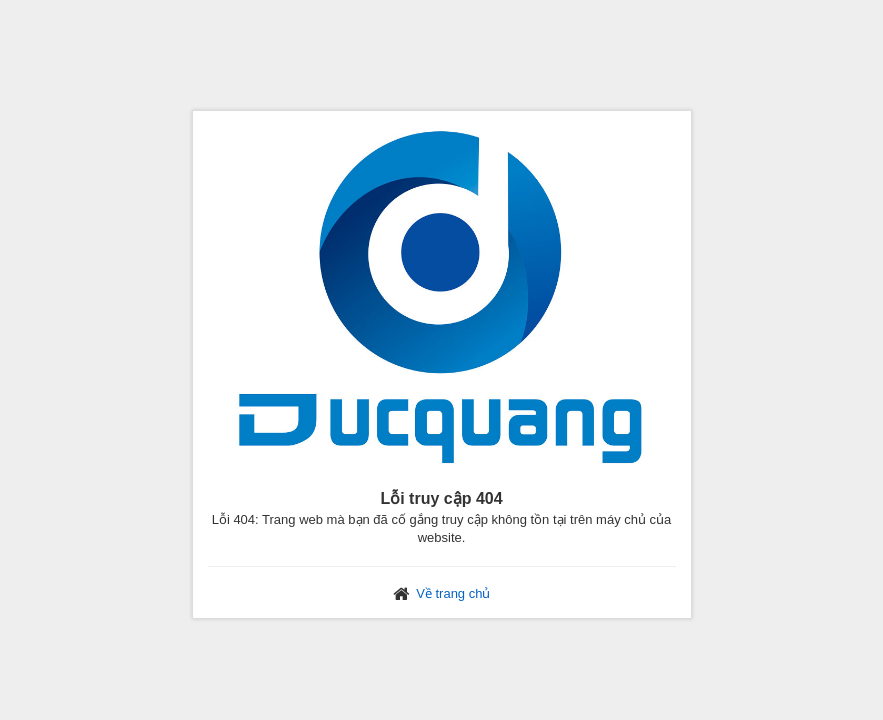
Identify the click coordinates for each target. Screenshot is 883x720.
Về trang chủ (453, 593)
